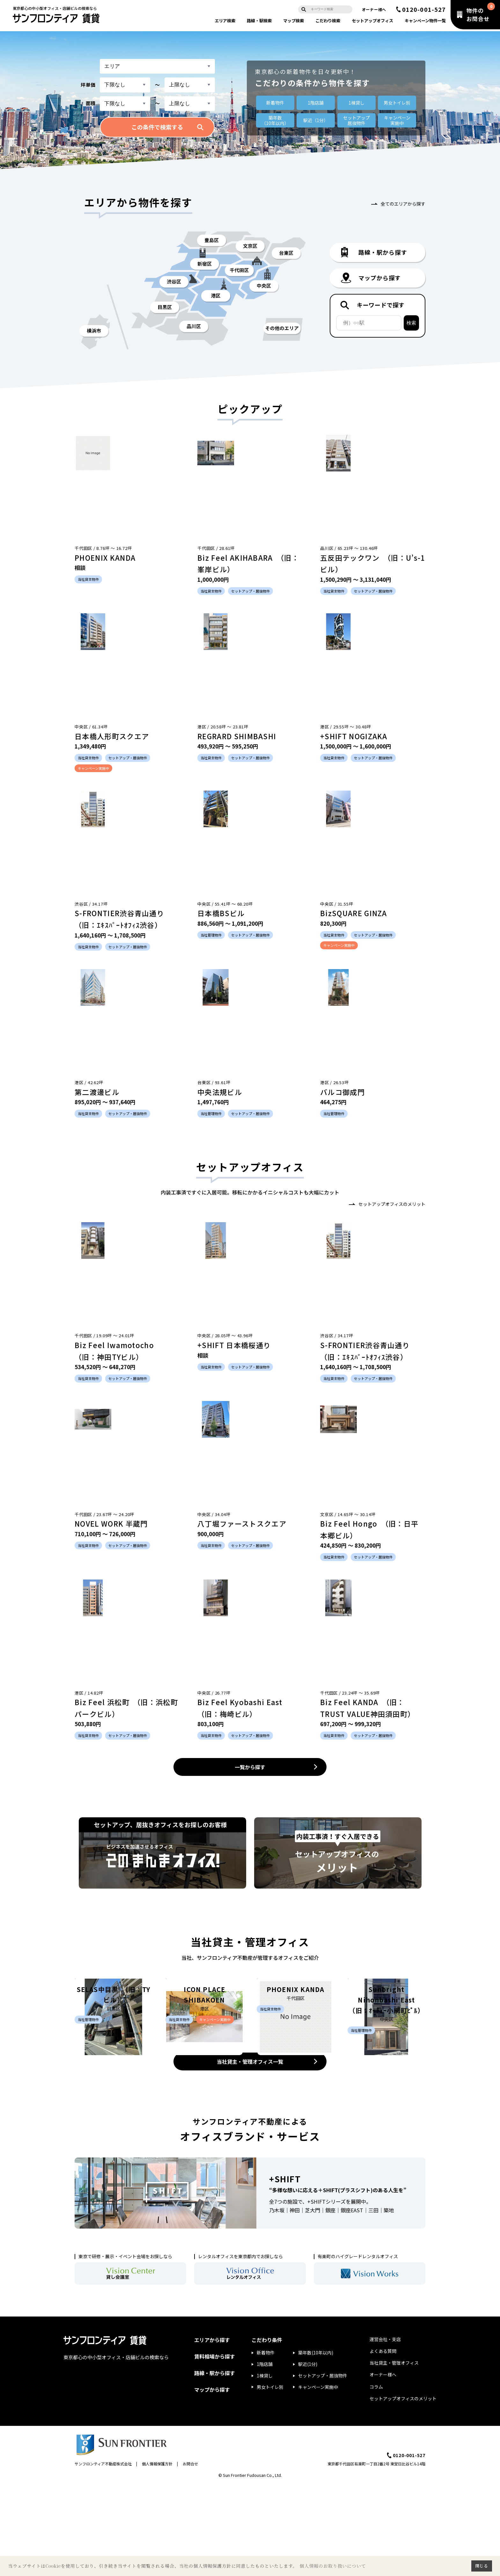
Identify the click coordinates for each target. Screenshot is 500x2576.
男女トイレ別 (397, 102)
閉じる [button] (481, 2566)
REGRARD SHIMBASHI (236, 736)
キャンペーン (425, 21)
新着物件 (275, 102)
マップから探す (212, 2481)
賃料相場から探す (214, 2448)
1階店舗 (316, 102)
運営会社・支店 (385, 2430)
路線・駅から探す (214, 2464)
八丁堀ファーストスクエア (241, 1523)
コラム (376, 2478)
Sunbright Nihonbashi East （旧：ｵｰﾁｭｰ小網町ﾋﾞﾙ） (386, 2084)
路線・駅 (259, 21)
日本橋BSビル (221, 913)
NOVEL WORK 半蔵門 (111, 1523)
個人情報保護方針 (157, 2555)
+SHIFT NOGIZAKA (353, 736)
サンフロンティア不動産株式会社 (103, 2555)
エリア (225, 21)
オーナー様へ (374, 9)
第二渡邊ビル (97, 1092)
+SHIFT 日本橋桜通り (234, 1345)
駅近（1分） (315, 120)
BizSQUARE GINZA (353, 913)
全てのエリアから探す (403, 204)
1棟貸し (356, 102)
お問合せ (190, 2555)
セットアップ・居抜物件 (322, 2467)
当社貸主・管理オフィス (394, 2454)
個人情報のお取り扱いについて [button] (332, 2566)
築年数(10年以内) (315, 2444)
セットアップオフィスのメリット (391, 1204)
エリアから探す (212, 2431)
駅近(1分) (307, 2455)
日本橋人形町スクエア (112, 736)
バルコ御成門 (342, 1092)
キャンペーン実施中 (318, 2478)
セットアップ (372, 21)
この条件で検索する (157, 127)
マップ (293, 21)
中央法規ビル (219, 1092)
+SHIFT (285, 2270)
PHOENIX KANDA (105, 557)
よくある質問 (383, 2442)
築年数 (275, 120)
